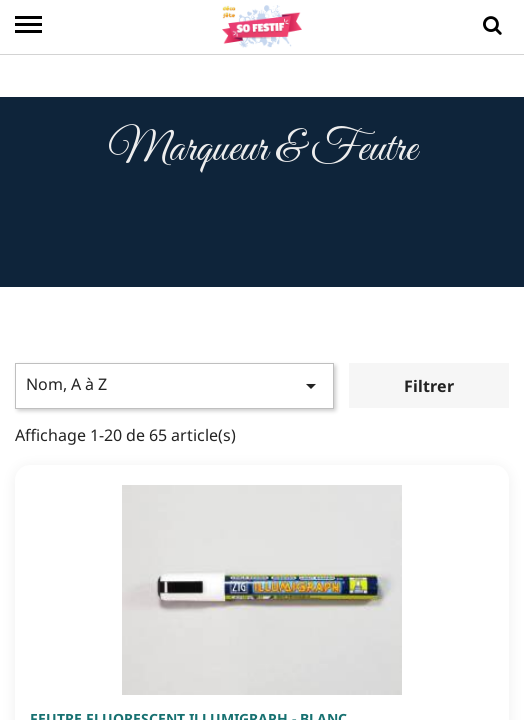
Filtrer (429, 388)
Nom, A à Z (174, 386)
